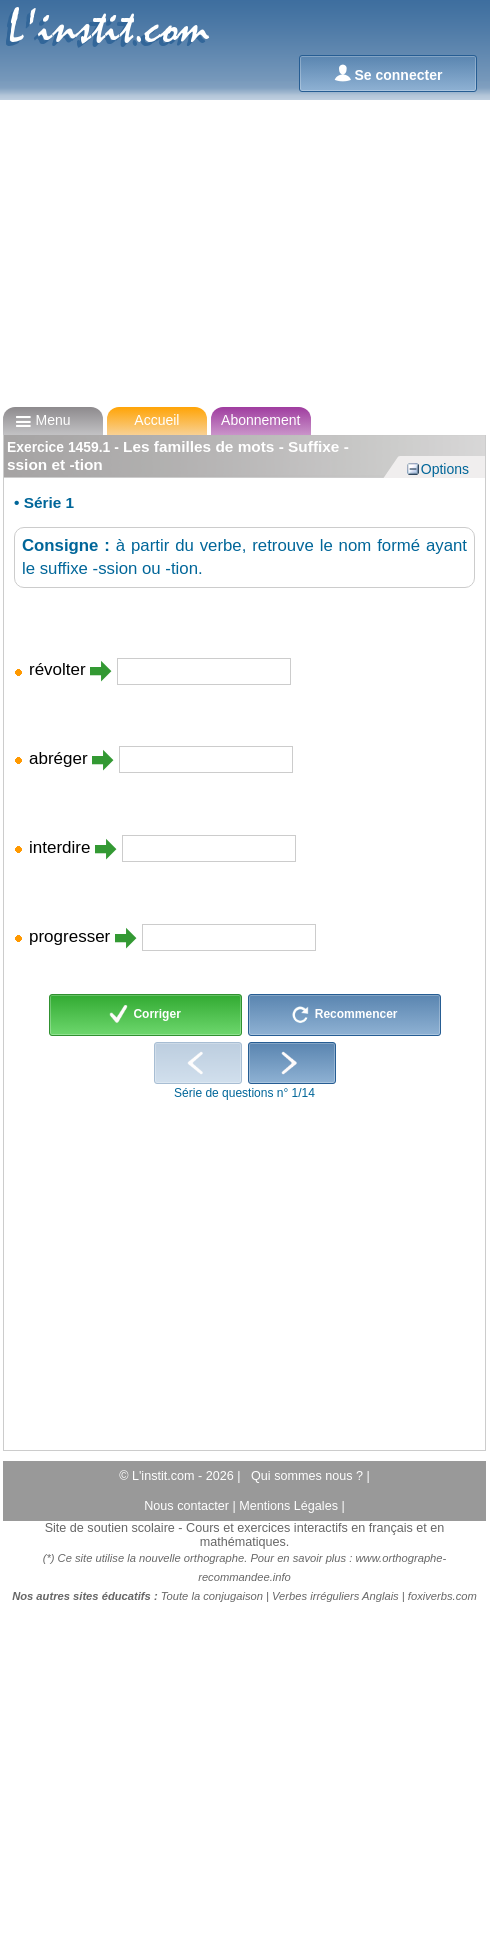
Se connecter (388, 73)
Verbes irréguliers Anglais (335, 1596)
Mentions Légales (290, 1506)
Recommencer (344, 1015)
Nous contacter (188, 1506)
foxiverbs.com (442, 1596)
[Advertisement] (243, 244)
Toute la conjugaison (212, 1596)
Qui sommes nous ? (309, 1476)
